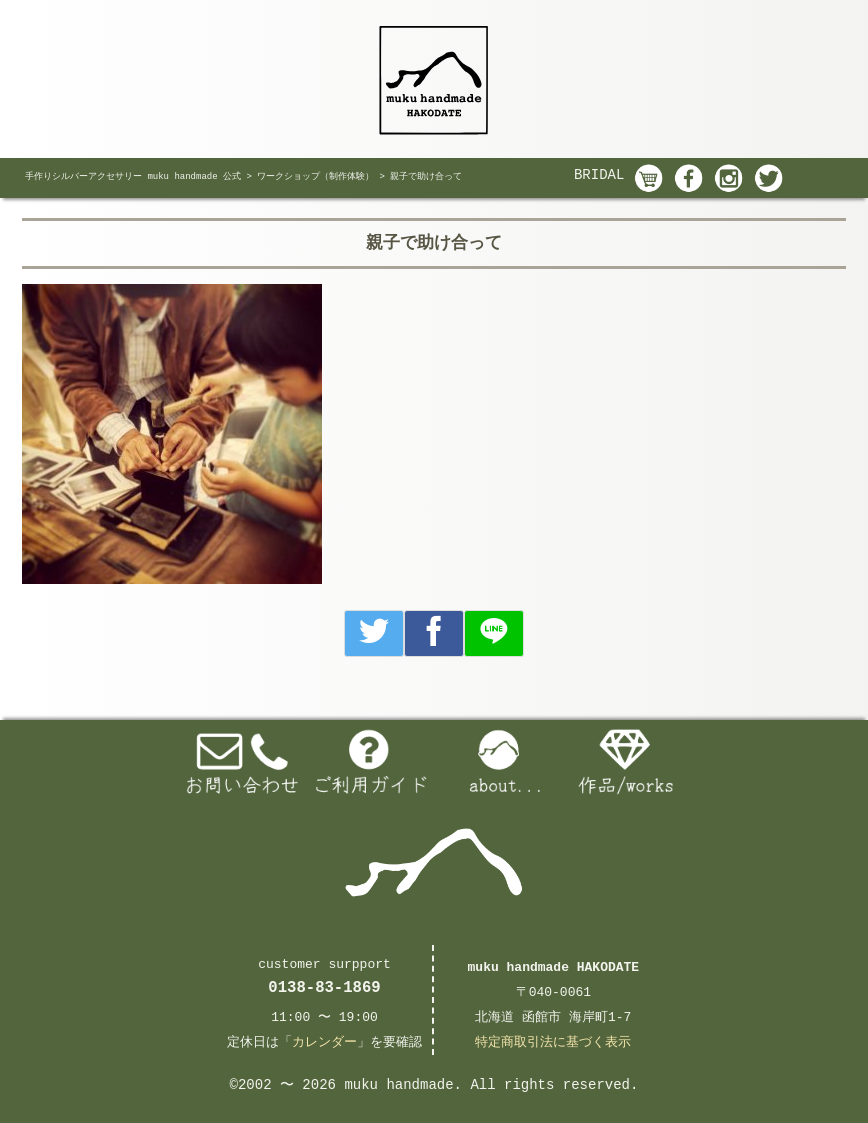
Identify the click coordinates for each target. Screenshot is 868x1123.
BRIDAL (599, 175)
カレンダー (324, 1042)
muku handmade (398, 1085)
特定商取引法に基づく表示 (553, 1042)
